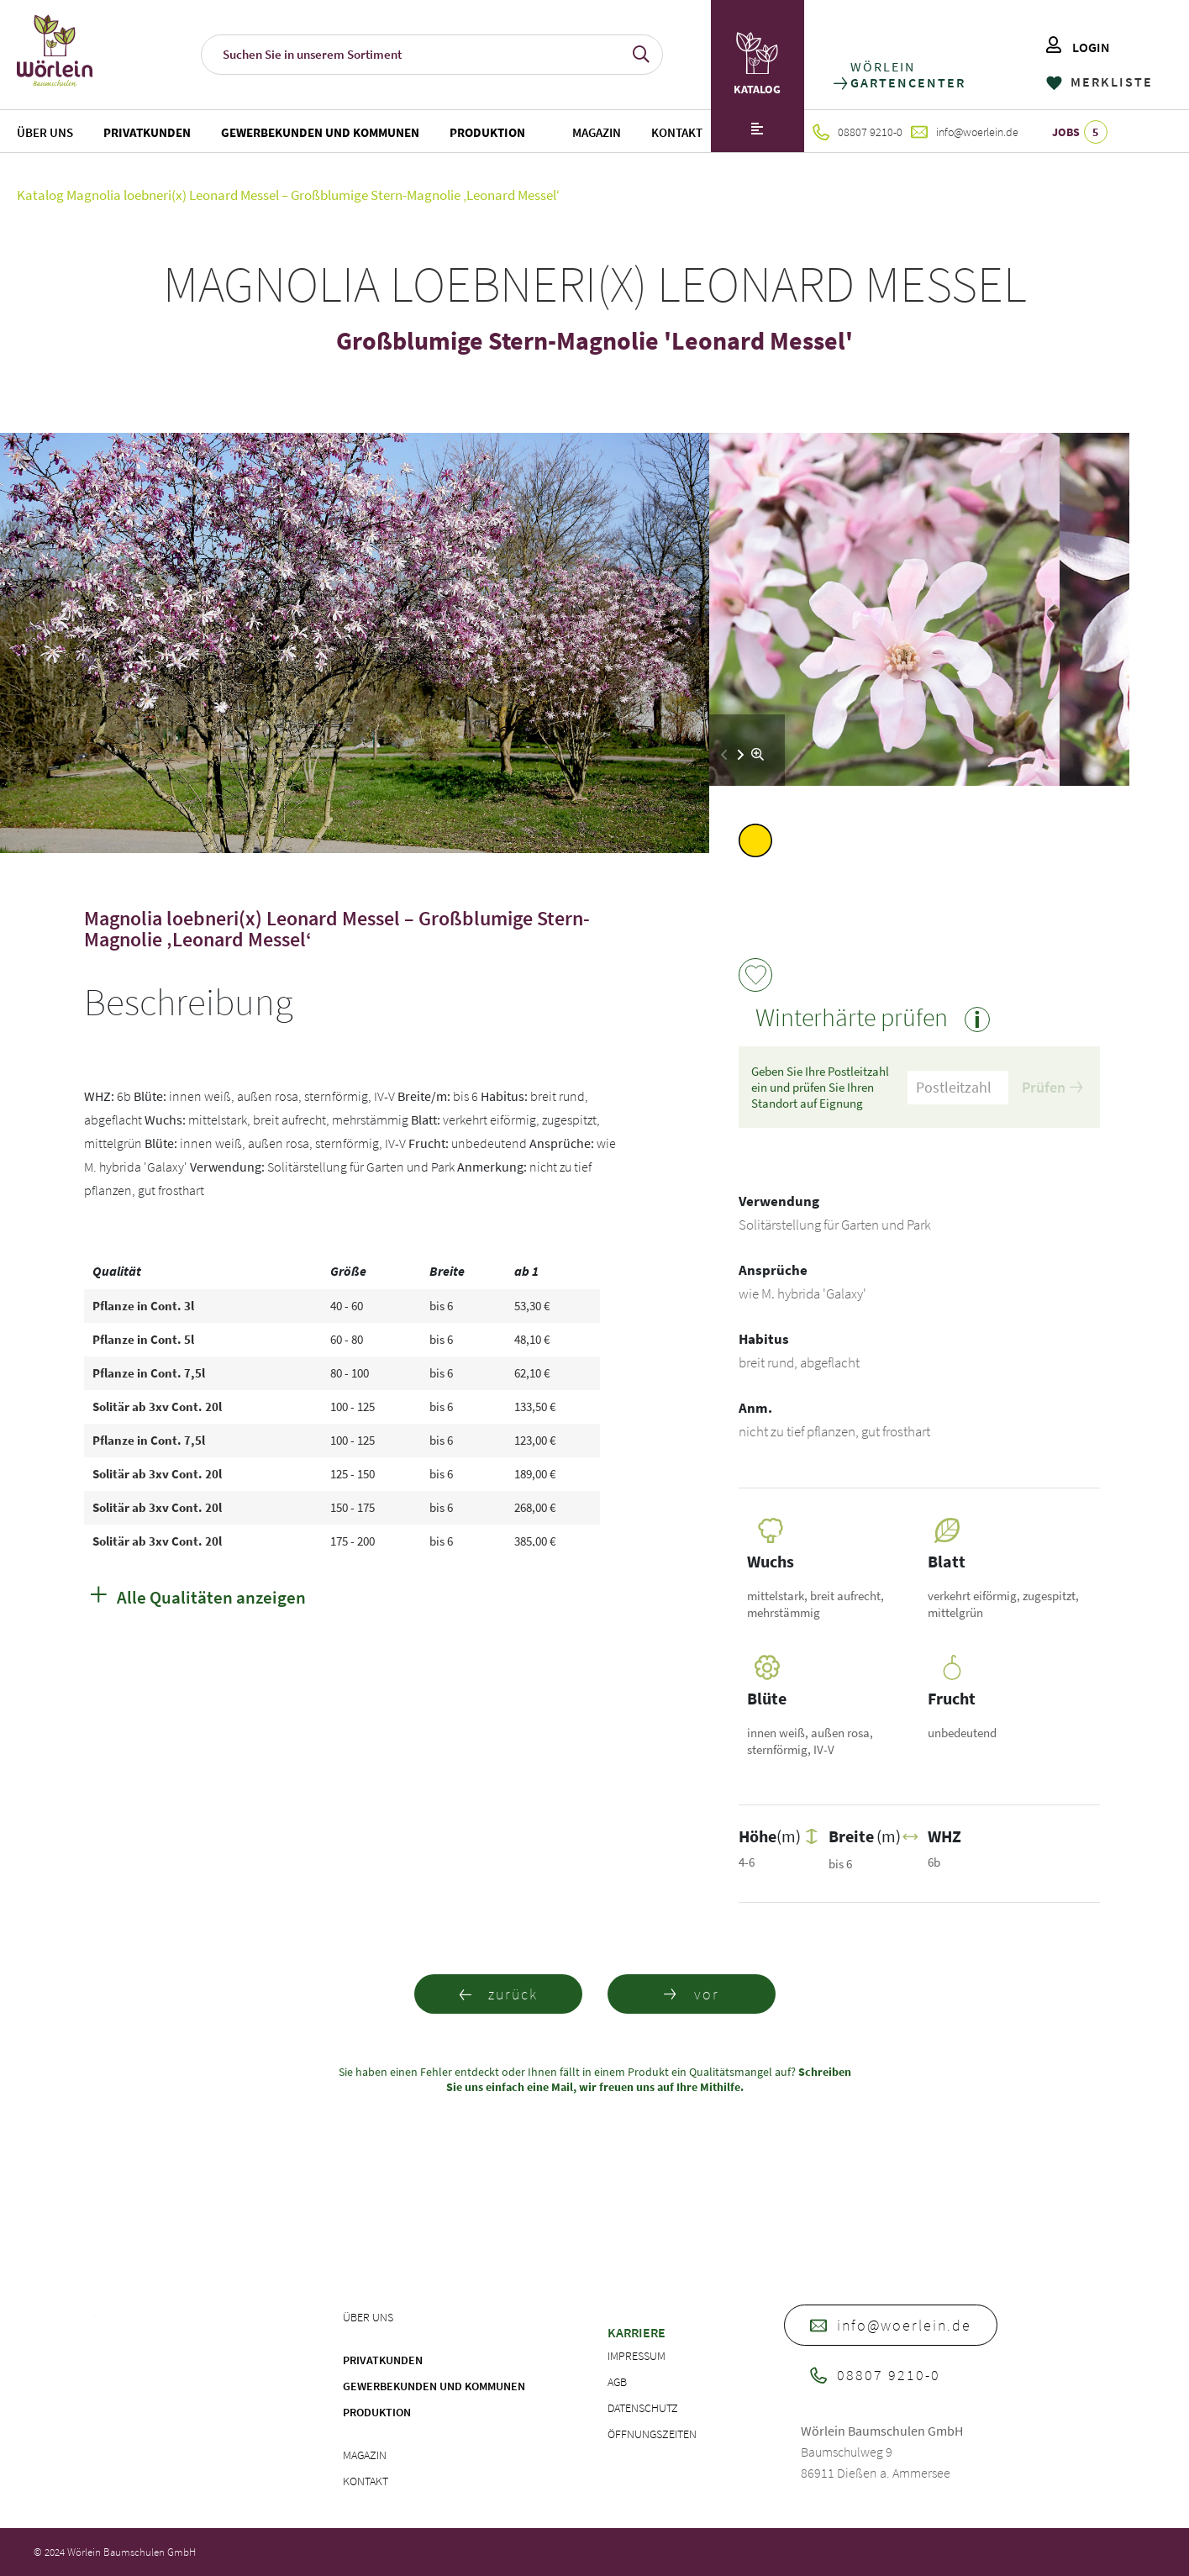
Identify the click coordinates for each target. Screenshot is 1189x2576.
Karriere (637, 2332)
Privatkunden (147, 132)
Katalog (40, 195)
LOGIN (1078, 47)
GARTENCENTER (907, 83)
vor (691, 1994)
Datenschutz (643, 2407)
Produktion (487, 132)
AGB (617, 2381)
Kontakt (676, 132)
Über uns (45, 132)
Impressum (637, 2355)
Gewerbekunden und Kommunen (320, 132)
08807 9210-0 (857, 132)
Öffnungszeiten (652, 2434)
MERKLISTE (1099, 81)
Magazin (596, 132)
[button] (740, 754)
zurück (498, 1994)
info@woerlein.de (964, 132)
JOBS (1079, 132)
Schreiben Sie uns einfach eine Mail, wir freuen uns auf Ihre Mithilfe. (648, 2079)
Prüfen (1052, 1087)
